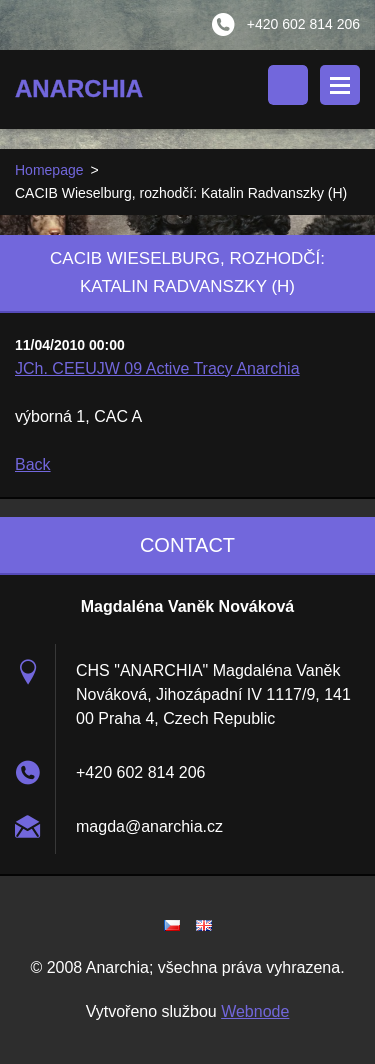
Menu (340, 85)
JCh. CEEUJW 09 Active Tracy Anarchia (157, 368)
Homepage (49, 170)
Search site (288, 85)
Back (33, 464)
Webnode (255, 1011)
